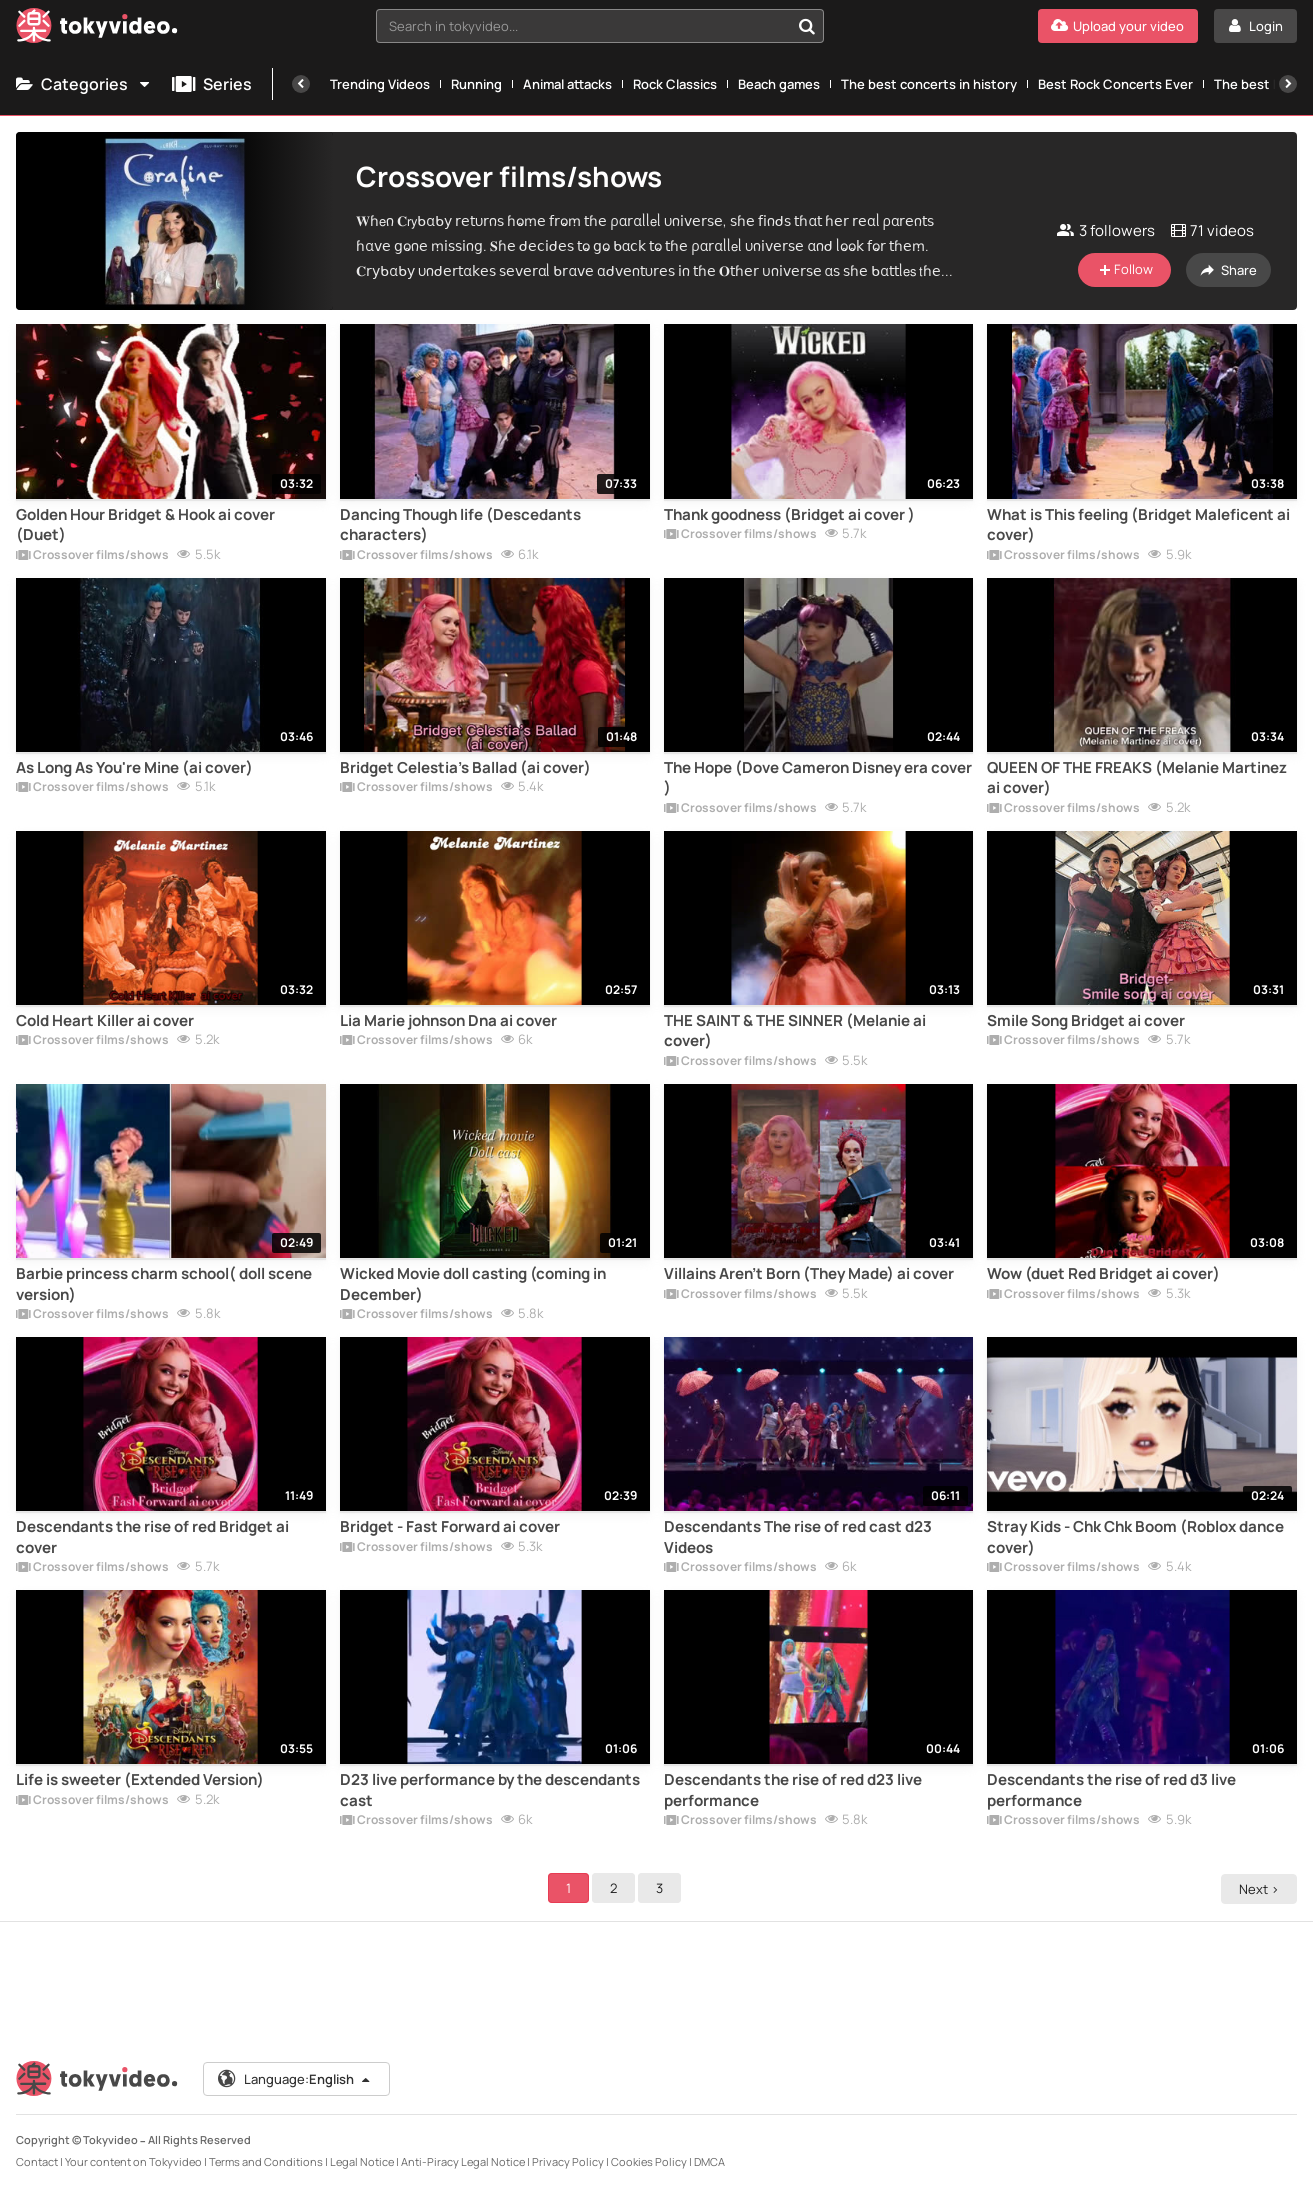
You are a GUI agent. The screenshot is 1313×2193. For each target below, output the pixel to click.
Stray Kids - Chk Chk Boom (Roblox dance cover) (1135, 1537)
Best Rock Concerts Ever (1115, 84)
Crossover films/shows (92, 556)
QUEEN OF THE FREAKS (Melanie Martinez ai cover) (1137, 778)
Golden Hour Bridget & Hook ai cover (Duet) (145, 525)
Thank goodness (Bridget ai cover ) (789, 515)
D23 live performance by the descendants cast (490, 1790)
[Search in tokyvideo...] (807, 26)
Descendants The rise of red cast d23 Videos (798, 1537)
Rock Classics (675, 84)
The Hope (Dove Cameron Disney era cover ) (818, 778)
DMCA (709, 2161)
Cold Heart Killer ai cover (105, 1021)
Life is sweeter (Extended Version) (140, 1780)
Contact (37, 2161)
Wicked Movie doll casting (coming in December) (473, 1284)
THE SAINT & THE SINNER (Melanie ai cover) (795, 1031)
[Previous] (301, 84)
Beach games (779, 84)
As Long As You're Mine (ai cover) (134, 768)
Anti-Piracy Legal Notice (463, 2161)
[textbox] (583, 26)
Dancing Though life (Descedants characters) (460, 525)
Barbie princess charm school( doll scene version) (164, 1284)
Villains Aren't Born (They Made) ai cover (809, 1274)
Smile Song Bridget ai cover (1086, 1021)
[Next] (1288, 84)
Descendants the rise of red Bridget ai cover (152, 1537)
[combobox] (600, 26)
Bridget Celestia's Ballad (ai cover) (465, 768)
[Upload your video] (1118, 26)
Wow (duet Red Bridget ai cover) (1103, 1274)
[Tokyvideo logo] (97, 29)
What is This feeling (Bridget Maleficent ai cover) (1138, 525)
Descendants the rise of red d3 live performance (1111, 1790)
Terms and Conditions (266, 2161)
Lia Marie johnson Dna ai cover (448, 1021)
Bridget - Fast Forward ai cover (450, 1527)
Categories (84, 84)
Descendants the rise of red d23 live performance (793, 1790)
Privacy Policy (568, 2161)
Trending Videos (380, 84)
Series (212, 84)
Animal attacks (567, 84)
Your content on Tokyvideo (133, 2161)
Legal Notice (362, 2161)
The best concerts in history (929, 84)
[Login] (1255, 26)
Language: (295, 2079)
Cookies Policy (649, 2161)
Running (476, 84)
